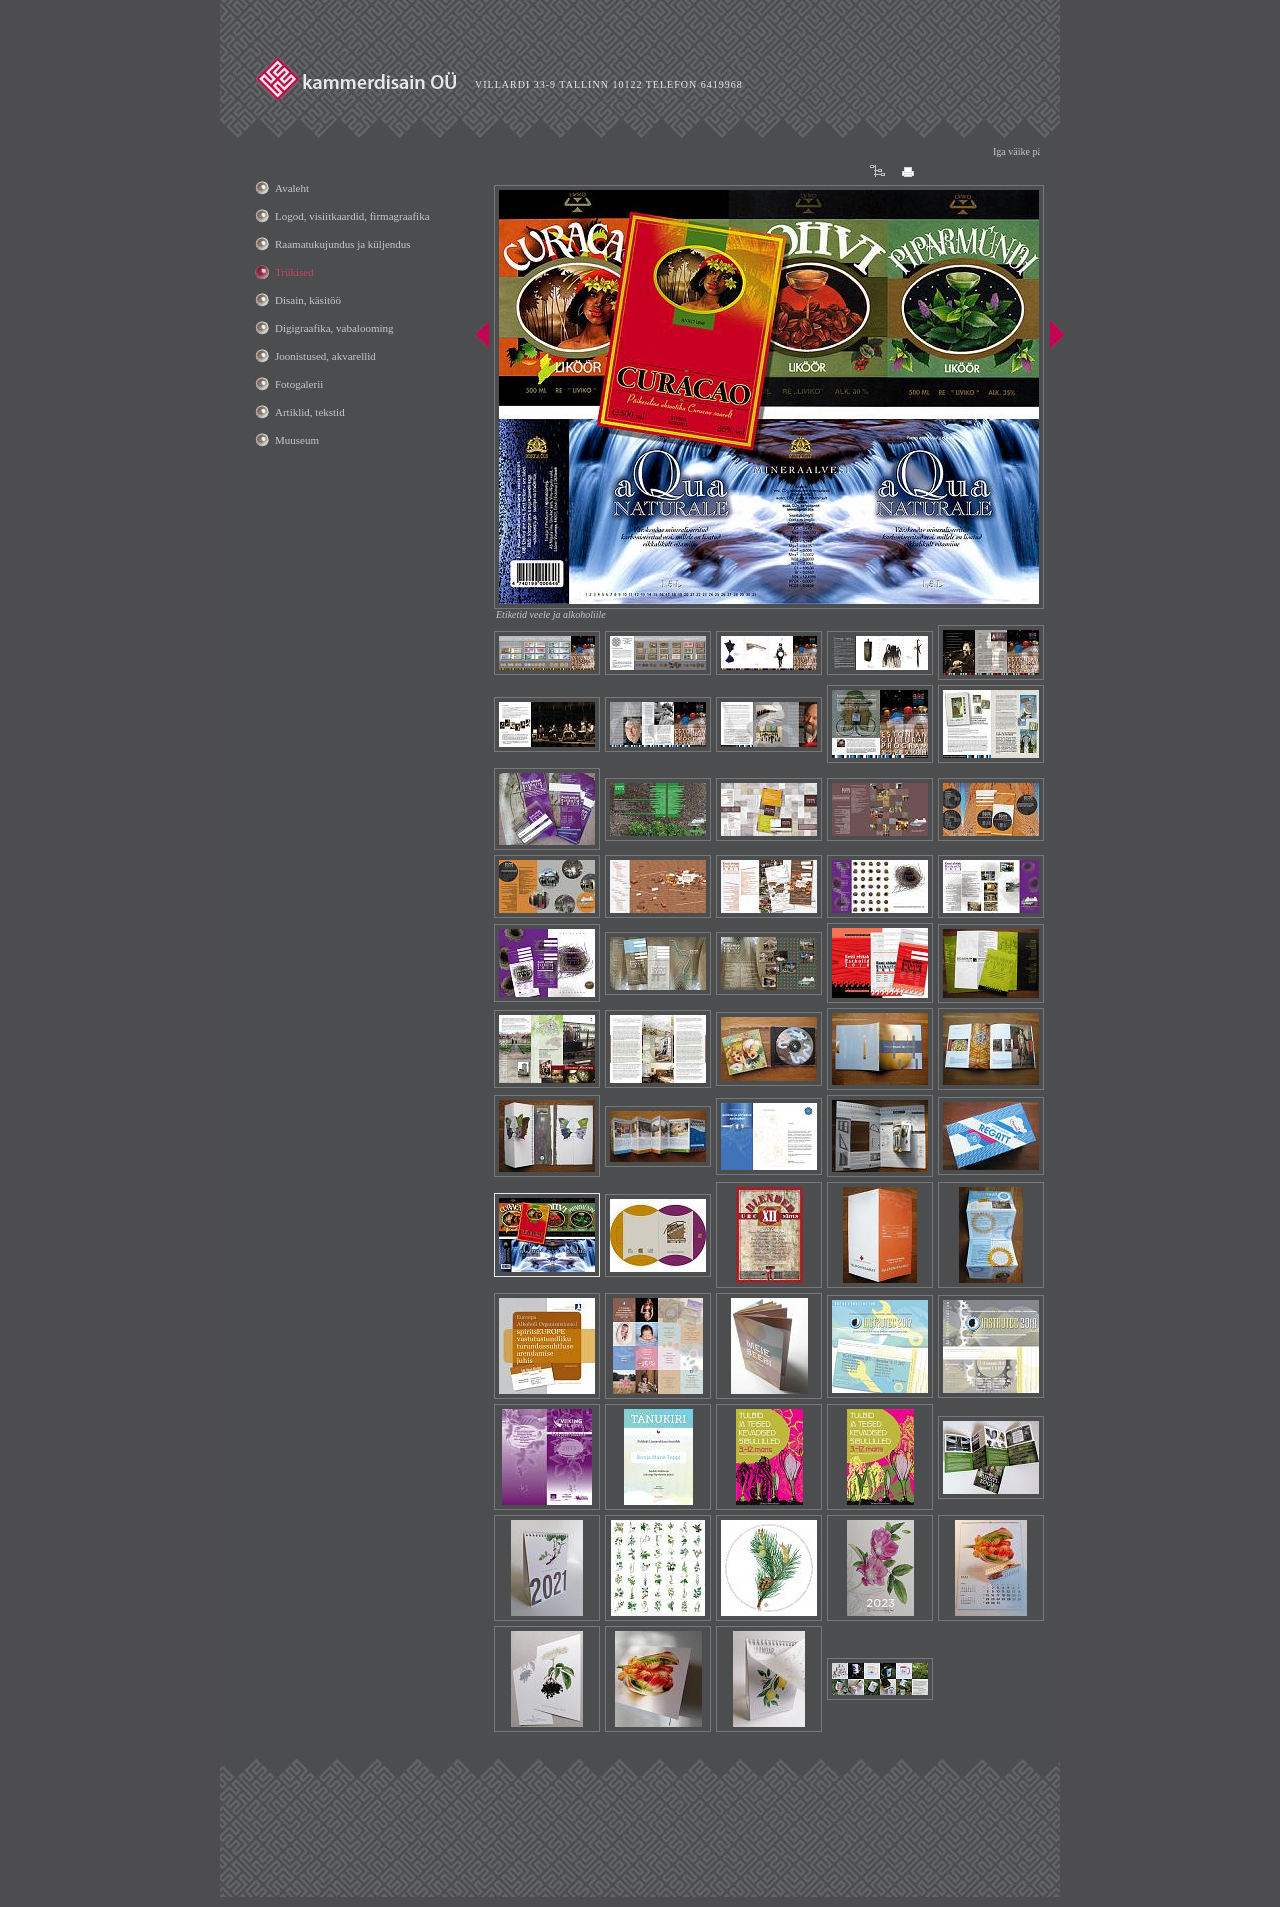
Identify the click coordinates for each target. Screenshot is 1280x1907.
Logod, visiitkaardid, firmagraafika (352, 216)
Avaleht (292, 188)
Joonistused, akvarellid (325, 356)
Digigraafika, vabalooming (334, 328)
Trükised (294, 272)
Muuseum (297, 440)
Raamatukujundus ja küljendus (343, 244)
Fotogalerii (299, 384)
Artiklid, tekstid (310, 412)
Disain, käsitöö (308, 300)
